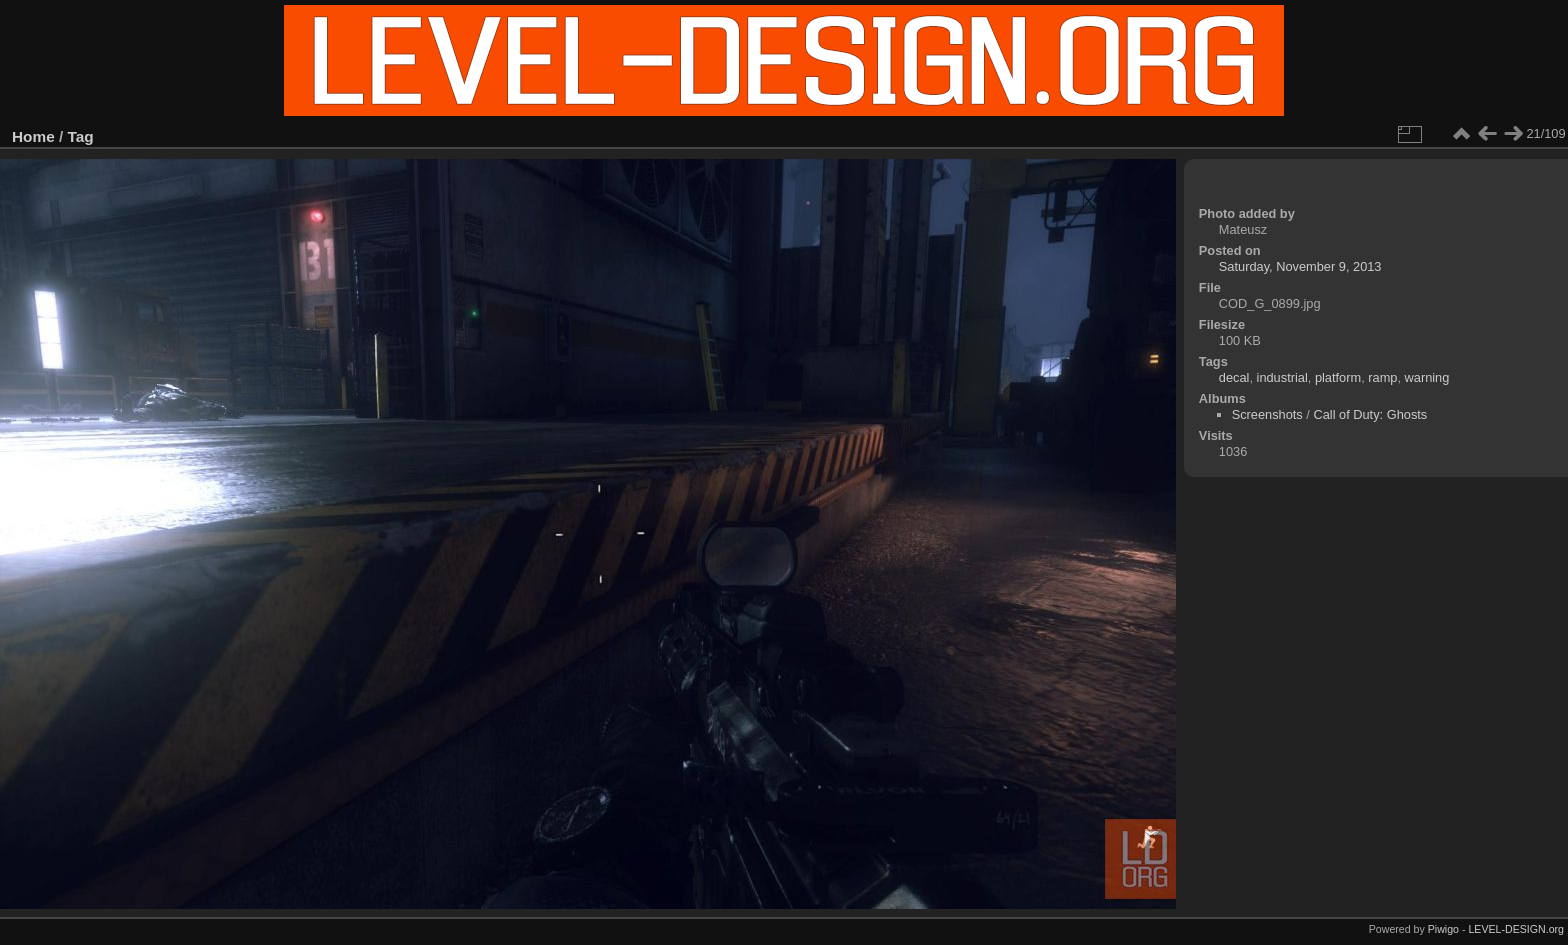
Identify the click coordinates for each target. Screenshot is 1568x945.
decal (1234, 377)
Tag (81, 136)
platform (1338, 377)
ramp (1382, 377)
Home (33, 136)
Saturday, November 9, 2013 (1300, 266)
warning (1427, 377)
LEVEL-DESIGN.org (1516, 929)
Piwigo (1443, 929)
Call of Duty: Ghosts (1370, 414)
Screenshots (1267, 414)
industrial (1282, 377)
